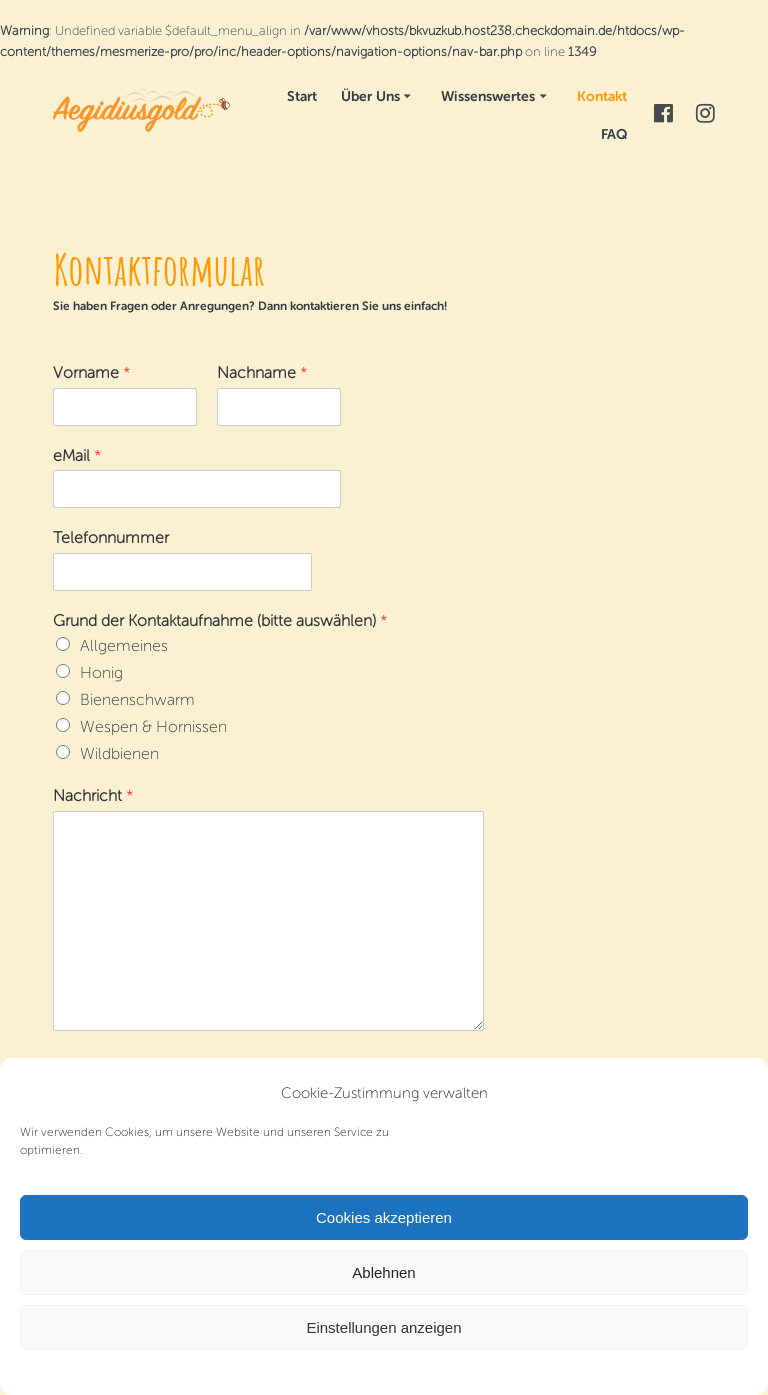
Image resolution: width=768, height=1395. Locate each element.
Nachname (262, 372)
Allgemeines (124, 645)
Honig (101, 672)
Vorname (92, 372)
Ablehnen (383, 1272)
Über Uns (370, 96)
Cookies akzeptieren (384, 1217)
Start (302, 96)
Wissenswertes (488, 96)
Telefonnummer (111, 537)
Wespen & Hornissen (153, 726)
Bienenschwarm (137, 699)
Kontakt (602, 96)
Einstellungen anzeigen (383, 1327)
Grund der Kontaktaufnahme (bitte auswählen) (220, 620)
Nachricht (93, 795)
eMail (77, 455)
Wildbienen (119, 753)
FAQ (614, 134)
